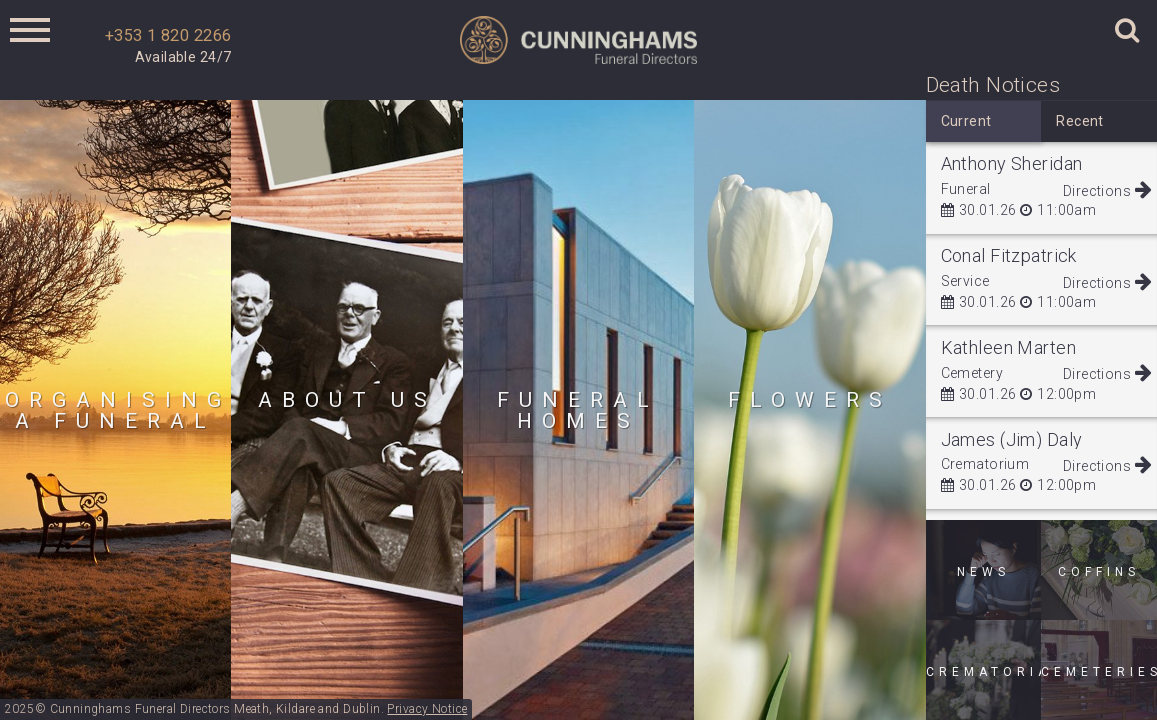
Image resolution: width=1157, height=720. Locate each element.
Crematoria (984, 672)
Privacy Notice (427, 709)
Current (966, 121)
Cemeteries (1099, 672)
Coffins (1099, 572)
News (983, 572)
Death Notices (993, 85)
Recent (1080, 121)
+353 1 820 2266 (168, 35)
